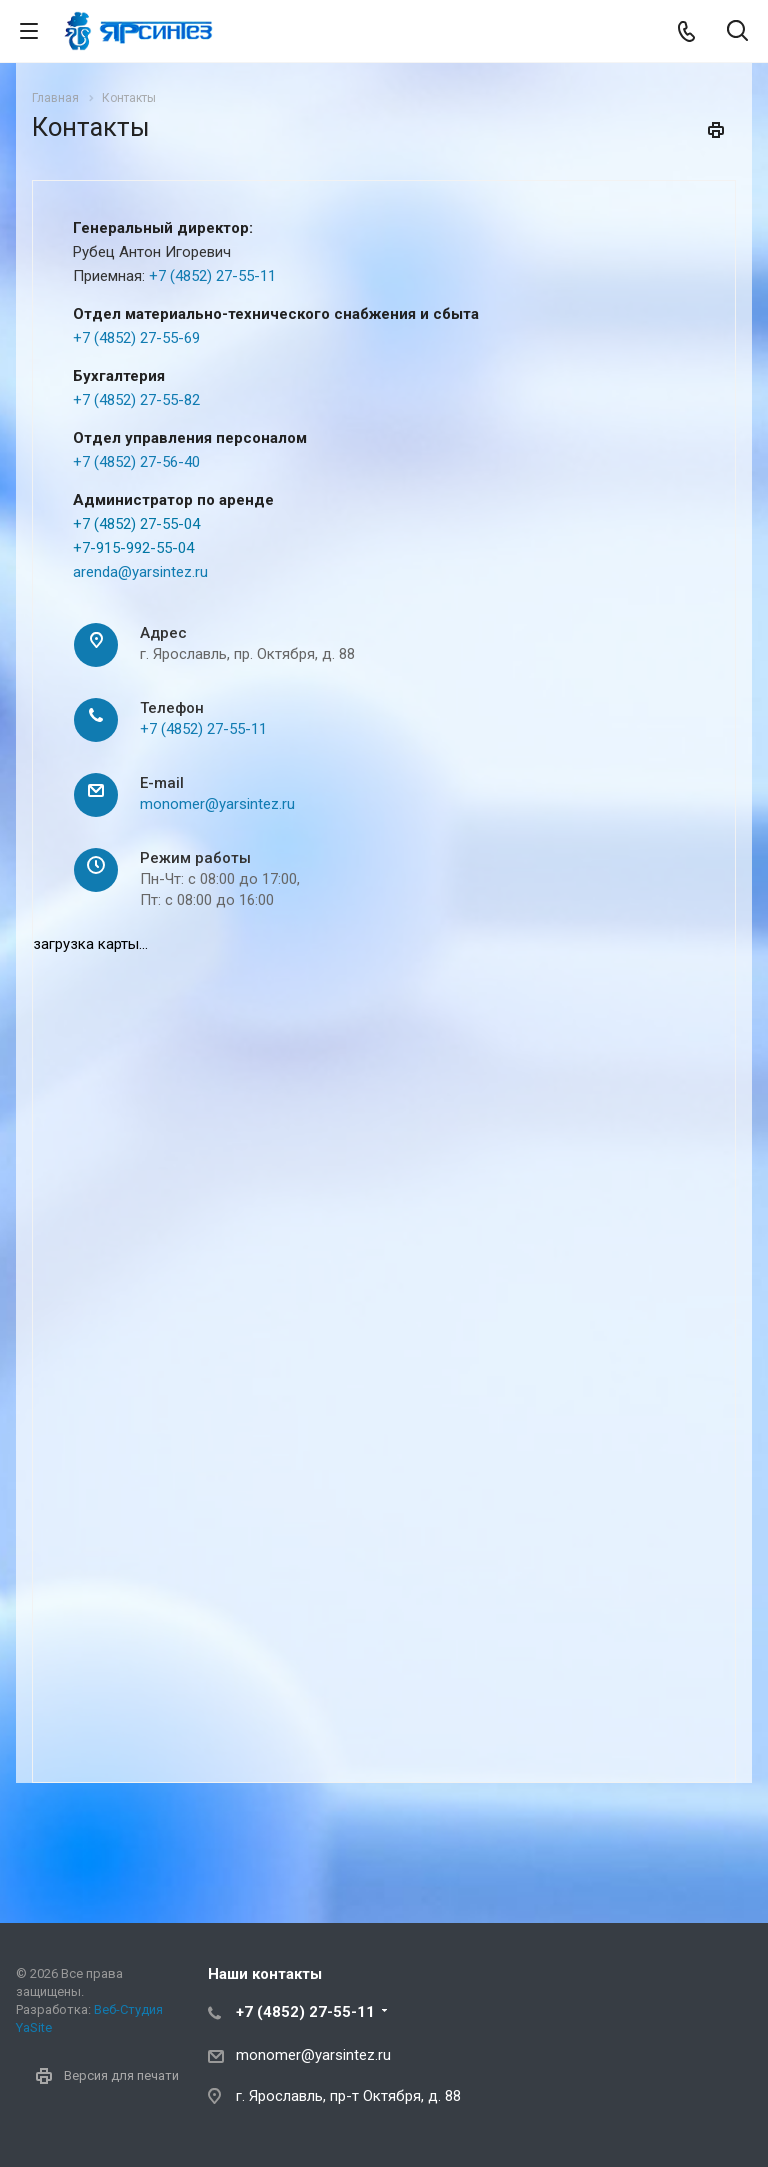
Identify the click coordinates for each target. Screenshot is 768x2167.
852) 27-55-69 (153, 338)
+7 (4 (90, 338)
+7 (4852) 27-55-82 (136, 400)
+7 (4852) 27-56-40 (136, 462)
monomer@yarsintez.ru (217, 804)
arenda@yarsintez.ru (140, 572)
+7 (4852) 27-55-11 (212, 276)
